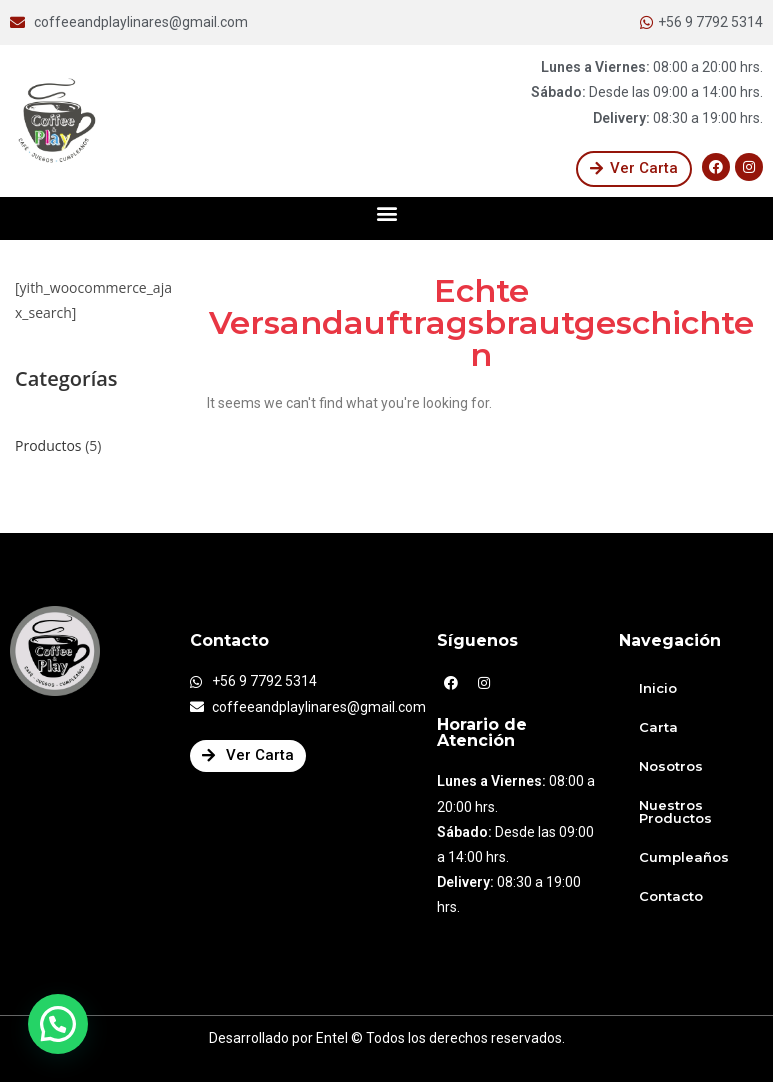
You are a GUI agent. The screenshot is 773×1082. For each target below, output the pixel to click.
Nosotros (671, 766)
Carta (658, 727)
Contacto (671, 896)
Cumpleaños (684, 857)
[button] (634, 169)
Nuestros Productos (675, 811)
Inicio (658, 688)
